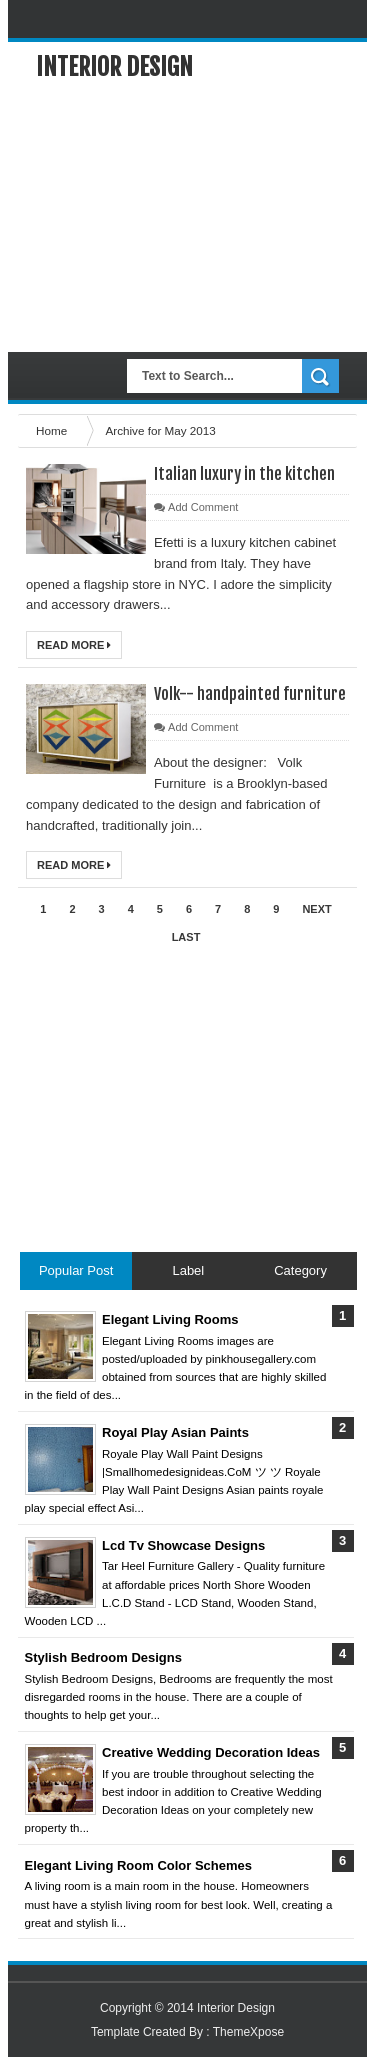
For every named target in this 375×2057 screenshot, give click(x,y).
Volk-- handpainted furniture (250, 694)
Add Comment (203, 507)
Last (186, 937)
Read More (74, 645)
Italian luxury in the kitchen (244, 474)
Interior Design (114, 67)
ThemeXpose (248, 2032)
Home (53, 430)
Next (316, 909)
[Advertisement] (187, 217)
